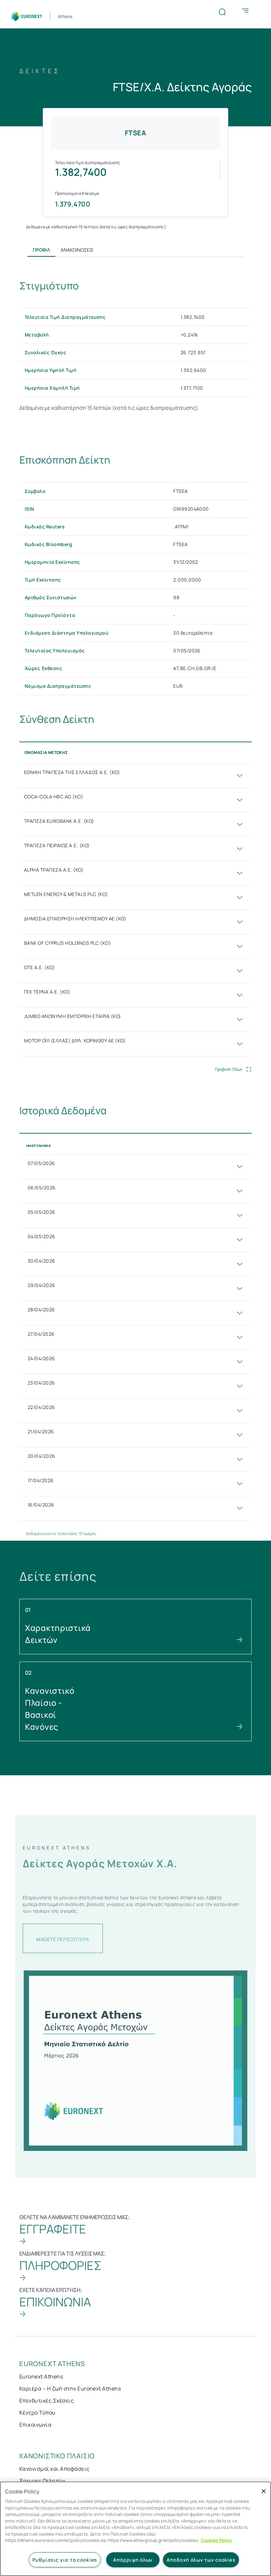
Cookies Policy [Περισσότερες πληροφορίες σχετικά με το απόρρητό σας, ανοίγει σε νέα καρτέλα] (216, 2540)
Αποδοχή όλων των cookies (201, 2560)
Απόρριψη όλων (133, 2560)
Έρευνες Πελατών (42, 2480)
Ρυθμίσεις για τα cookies (64, 2560)
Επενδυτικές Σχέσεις (46, 2400)
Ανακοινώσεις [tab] (77, 250)
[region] (135, 2528)
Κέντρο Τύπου (37, 2412)
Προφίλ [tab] (41, 250)
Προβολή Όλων (228, 1069)
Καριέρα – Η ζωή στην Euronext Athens (70, 2388)
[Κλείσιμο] (263, 2491)
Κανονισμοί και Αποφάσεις (54, 2468)
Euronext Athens (41, 2376)
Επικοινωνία (35, 2424)
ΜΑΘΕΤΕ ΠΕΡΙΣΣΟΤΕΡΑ (62, 1944)
